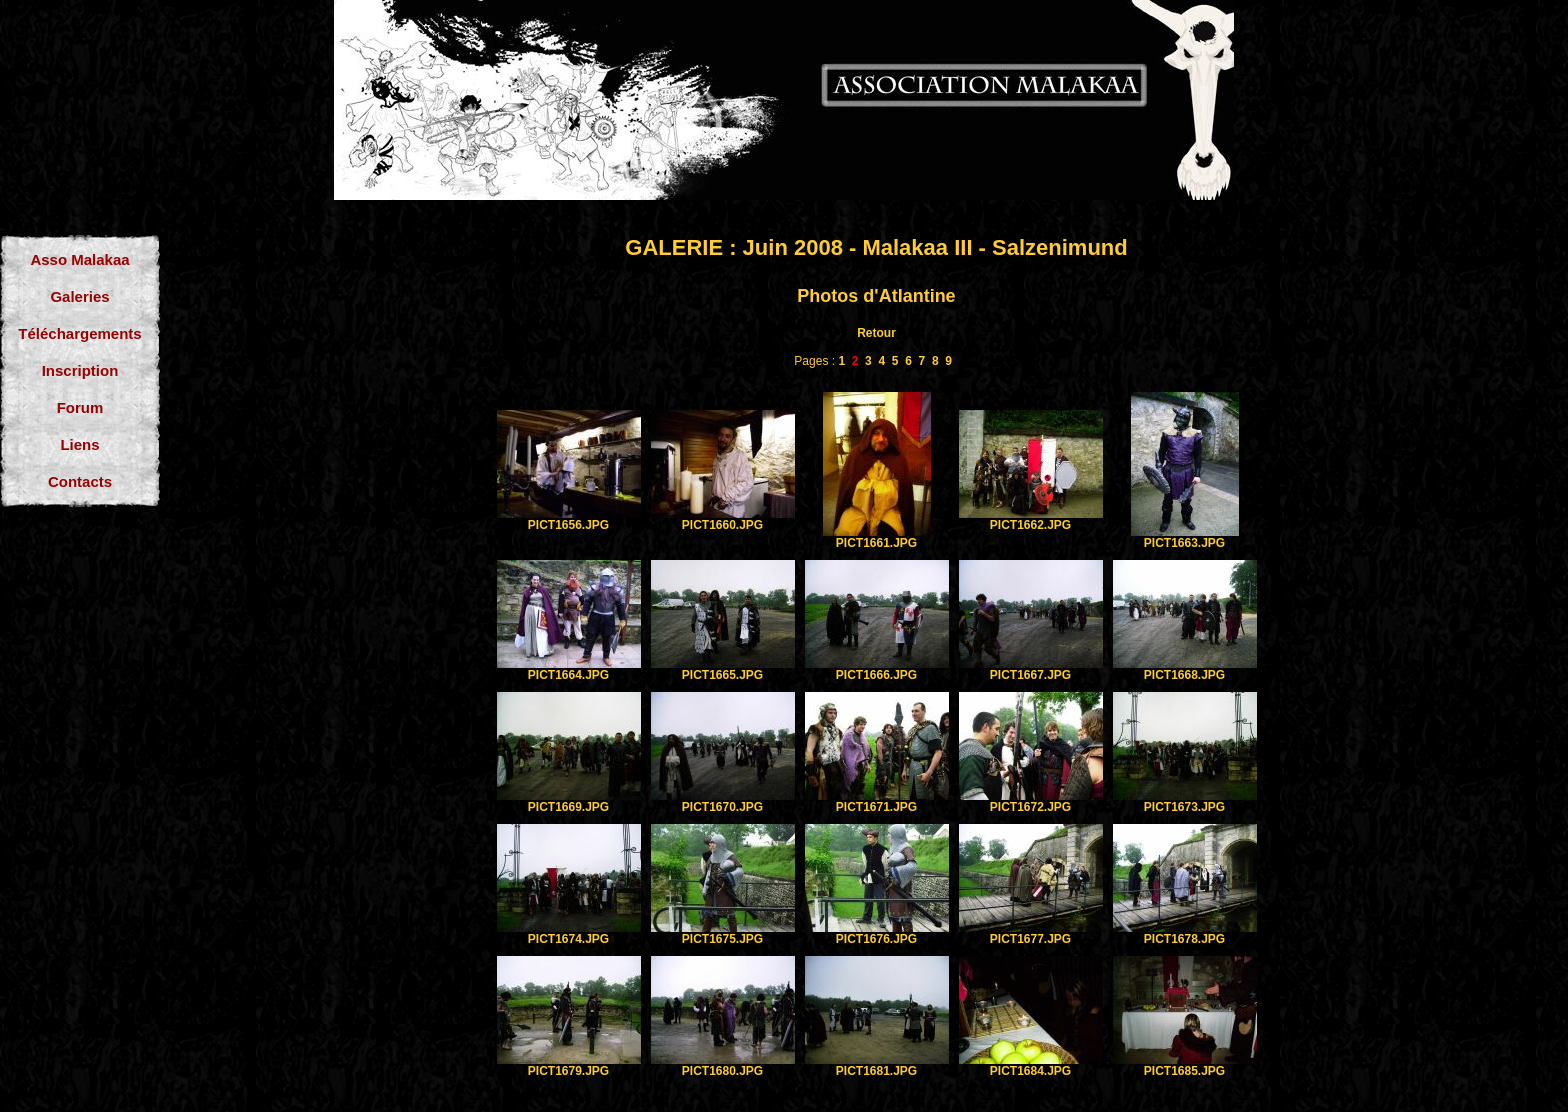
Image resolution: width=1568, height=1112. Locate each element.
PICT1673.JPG (1184, 807)
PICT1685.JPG (1184, 1071)
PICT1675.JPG (722, 939)
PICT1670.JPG (722, 807)
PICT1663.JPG (1184, 543)
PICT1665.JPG (722, 675)
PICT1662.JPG (1030, 525)
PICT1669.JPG (568, 807)
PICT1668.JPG (1184, 675)
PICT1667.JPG (1030, 675)
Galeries (79, 296)
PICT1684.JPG (1030, 1071)
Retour (876, 333)
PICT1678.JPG (1184, 939)
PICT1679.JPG (568, 1071)
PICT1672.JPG (1030, 807)
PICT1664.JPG (568, 675)
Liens (79, 444)
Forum (80, 407)
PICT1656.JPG (568, 525)
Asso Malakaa (79, 259)
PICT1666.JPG (876, 675)
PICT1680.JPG (722, 1071)
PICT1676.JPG (876, 939)
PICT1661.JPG (876, 543)
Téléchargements (79, 333)
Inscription (80, 370)
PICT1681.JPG (876, 1071)
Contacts (80, 481)
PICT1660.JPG (722, 525)
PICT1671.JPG (876, 807)
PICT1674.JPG (568, 939)
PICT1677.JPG (1030, 939)
